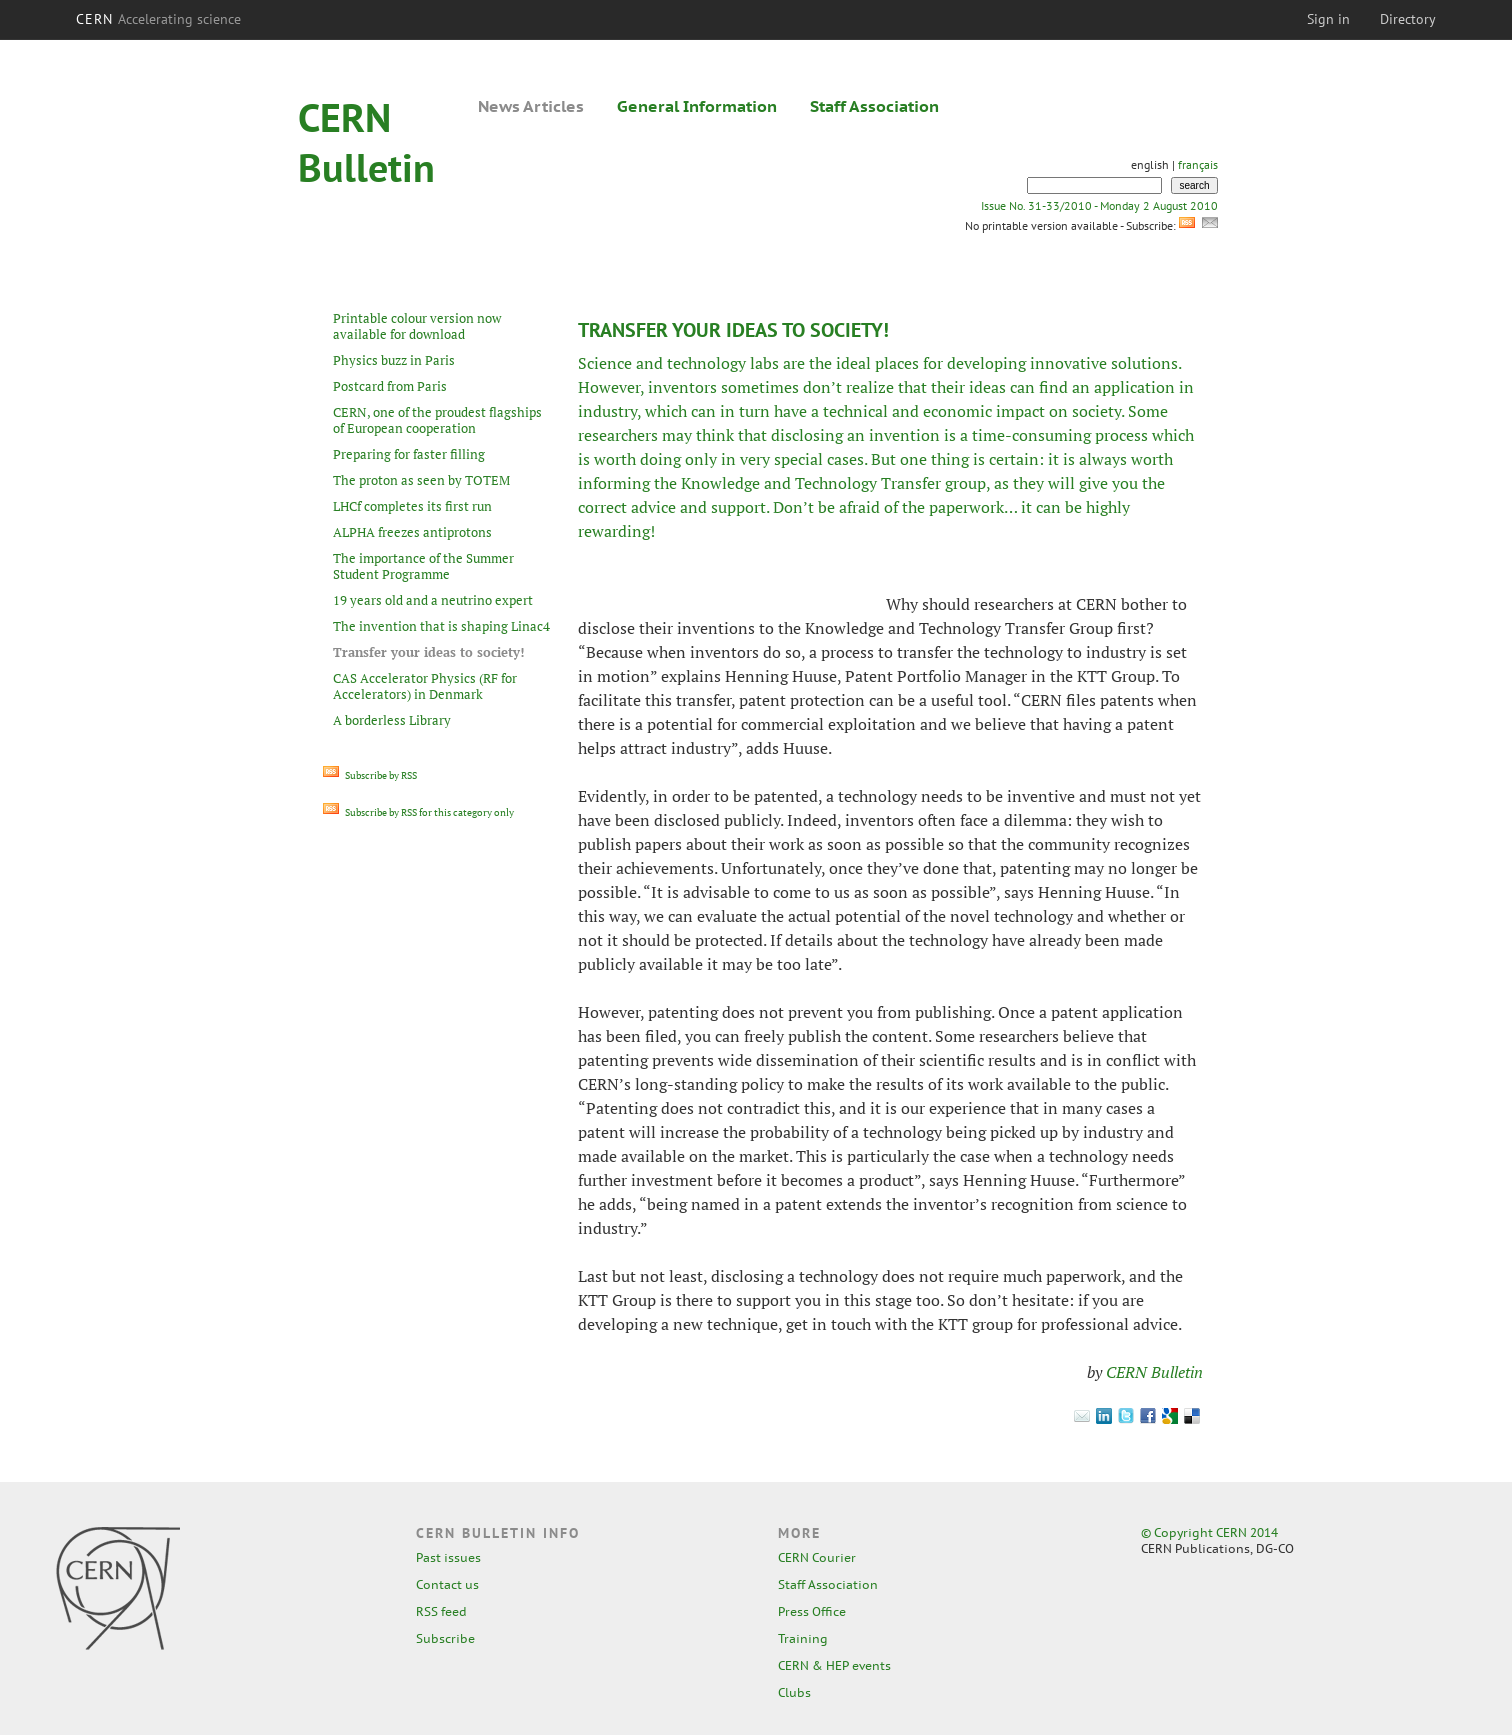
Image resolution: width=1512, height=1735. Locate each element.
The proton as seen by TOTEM (421, 480)
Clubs (794, 1692)
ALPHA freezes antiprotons (412, 532)
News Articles (531, 106)
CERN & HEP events (834, 1665)
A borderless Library (392, 720)
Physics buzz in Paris (394, 360)
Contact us (447, 1584)
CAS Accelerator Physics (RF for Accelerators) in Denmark (425, 686)
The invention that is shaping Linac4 (441, 626)
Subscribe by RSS (370, 775)
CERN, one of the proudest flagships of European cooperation (437, 420)
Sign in (1328, 19)
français (1198, 164)
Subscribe (445, 1638)
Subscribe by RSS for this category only (418, 812)
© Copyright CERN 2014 (1209, 1532)
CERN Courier (817, 1557)
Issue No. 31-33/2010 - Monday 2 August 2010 (1099, 205)
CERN (159, 19)
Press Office (812, 1611)
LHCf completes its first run (412, 506)
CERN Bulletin (1154, 1372)
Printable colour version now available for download (417, 326)
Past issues (448, 1557)
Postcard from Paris (390, 386)
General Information (697, 106)
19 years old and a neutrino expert (433, 600)
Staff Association (874, 106)
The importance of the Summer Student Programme (423, 566)
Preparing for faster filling (409, 454)
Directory (1408, 19)
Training (803, 1638)
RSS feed (441, 1611)
